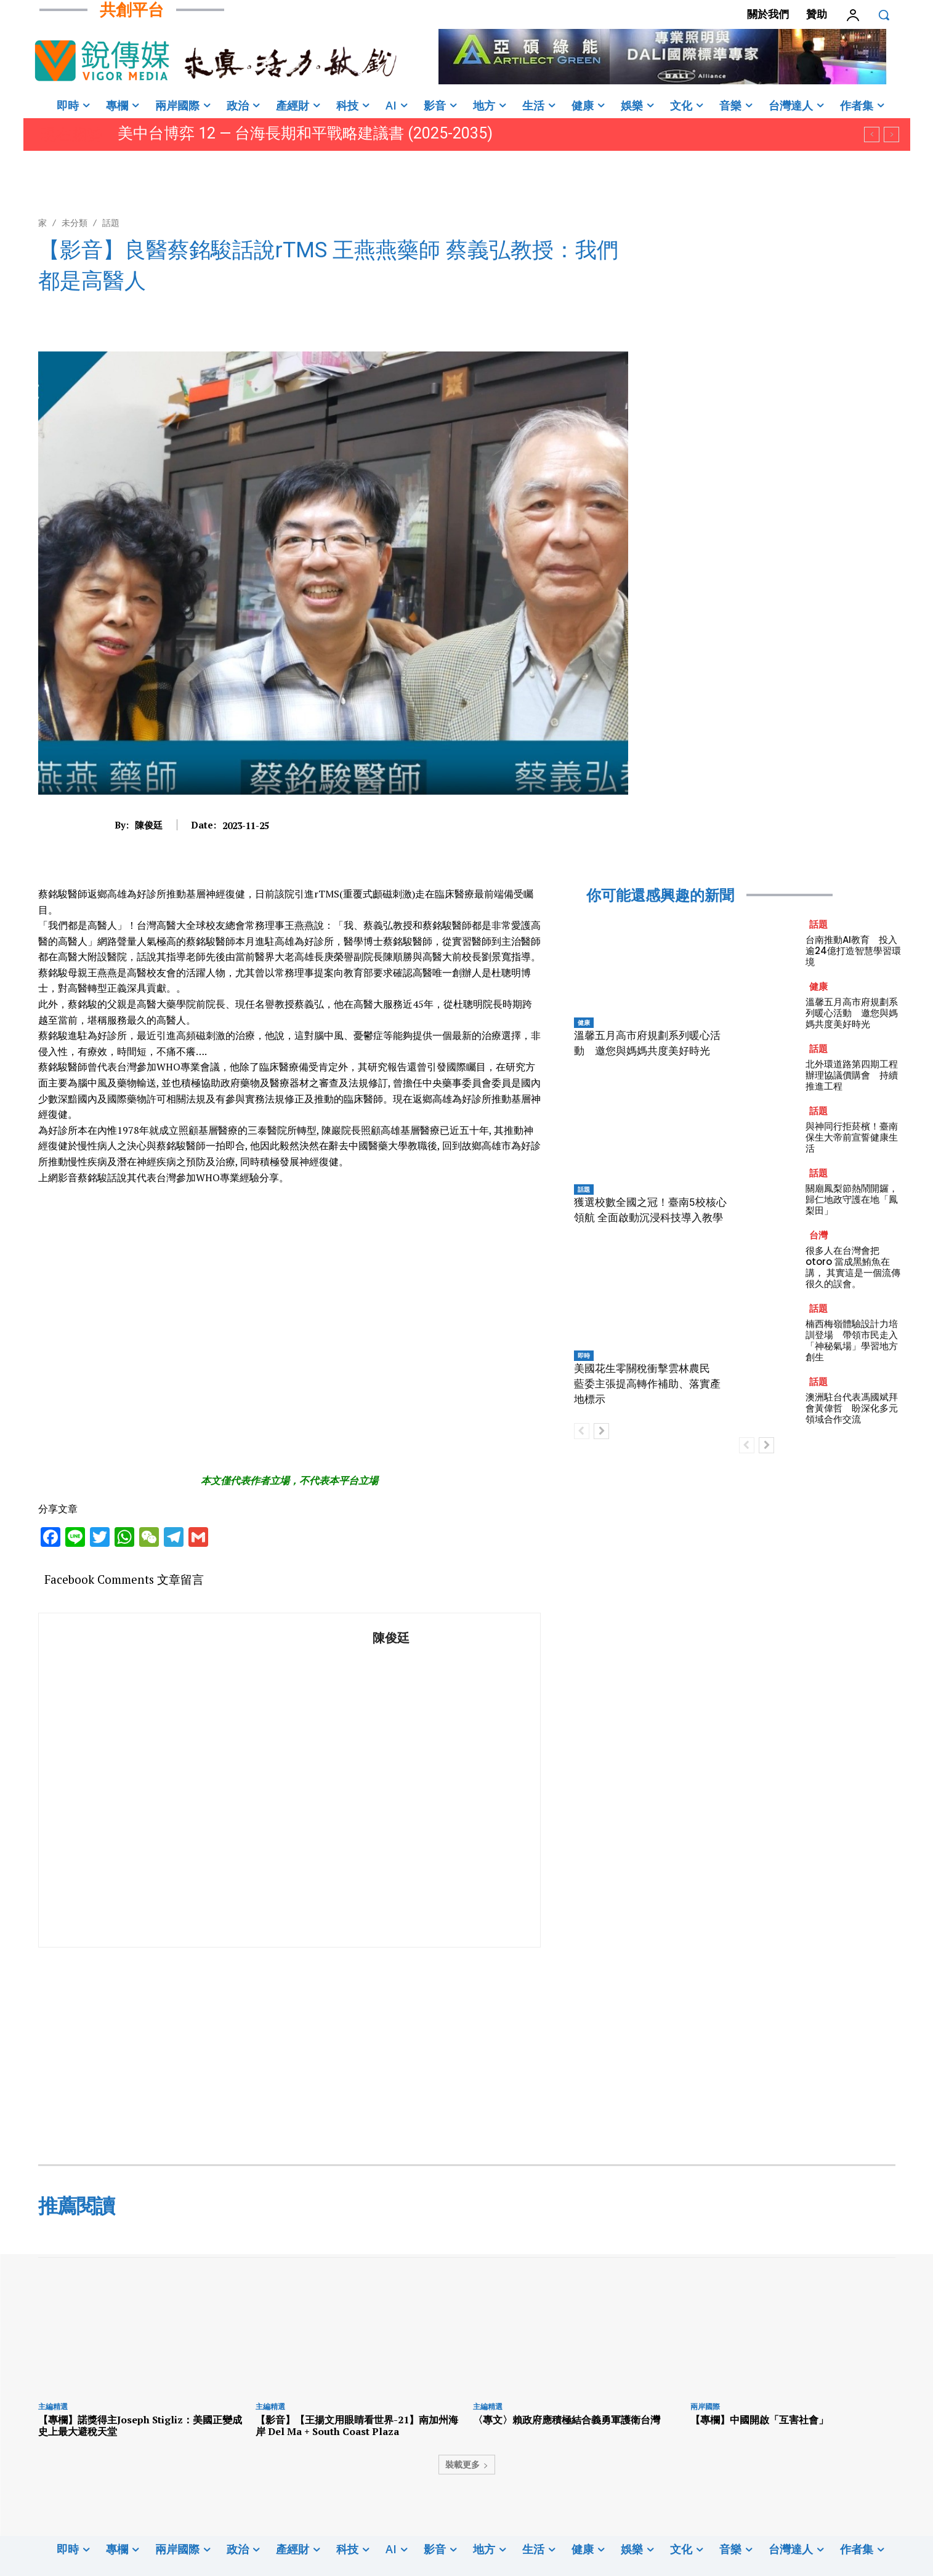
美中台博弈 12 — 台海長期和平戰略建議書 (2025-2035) (305, 133)
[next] (891, 134)
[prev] (871, 134)
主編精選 (53, 2406)
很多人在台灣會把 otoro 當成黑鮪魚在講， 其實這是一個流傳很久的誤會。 (853, 1267)
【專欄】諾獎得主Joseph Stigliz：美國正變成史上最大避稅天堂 (140, 2425)
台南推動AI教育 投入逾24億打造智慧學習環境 (853, 950)
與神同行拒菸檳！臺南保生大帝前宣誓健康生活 (852, 1137)
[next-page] (601, 1431)
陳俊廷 (149, 824)
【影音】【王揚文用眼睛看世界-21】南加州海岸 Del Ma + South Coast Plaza (357, 2425)
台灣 (818, 1235)
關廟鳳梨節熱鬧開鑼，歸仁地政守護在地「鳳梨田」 (852, 1199)
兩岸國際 (705, 2406)
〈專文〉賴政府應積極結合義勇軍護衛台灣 (566, 2419)
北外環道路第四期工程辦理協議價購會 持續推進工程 (852, 1075)
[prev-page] (581, 1431)
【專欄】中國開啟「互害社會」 (759, 2419)
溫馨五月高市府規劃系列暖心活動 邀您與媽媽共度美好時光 (852, 1012)
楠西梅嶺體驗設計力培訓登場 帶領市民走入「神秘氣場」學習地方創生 (852, 1340)
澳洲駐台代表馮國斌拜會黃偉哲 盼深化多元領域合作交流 (852, 1408)
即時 (584, 1355)
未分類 (74, 222)
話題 (110, 222)
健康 (584, 1022)
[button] (884, 15)
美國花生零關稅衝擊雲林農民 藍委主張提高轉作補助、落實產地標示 (647, 1383)
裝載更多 (466, 2464)
